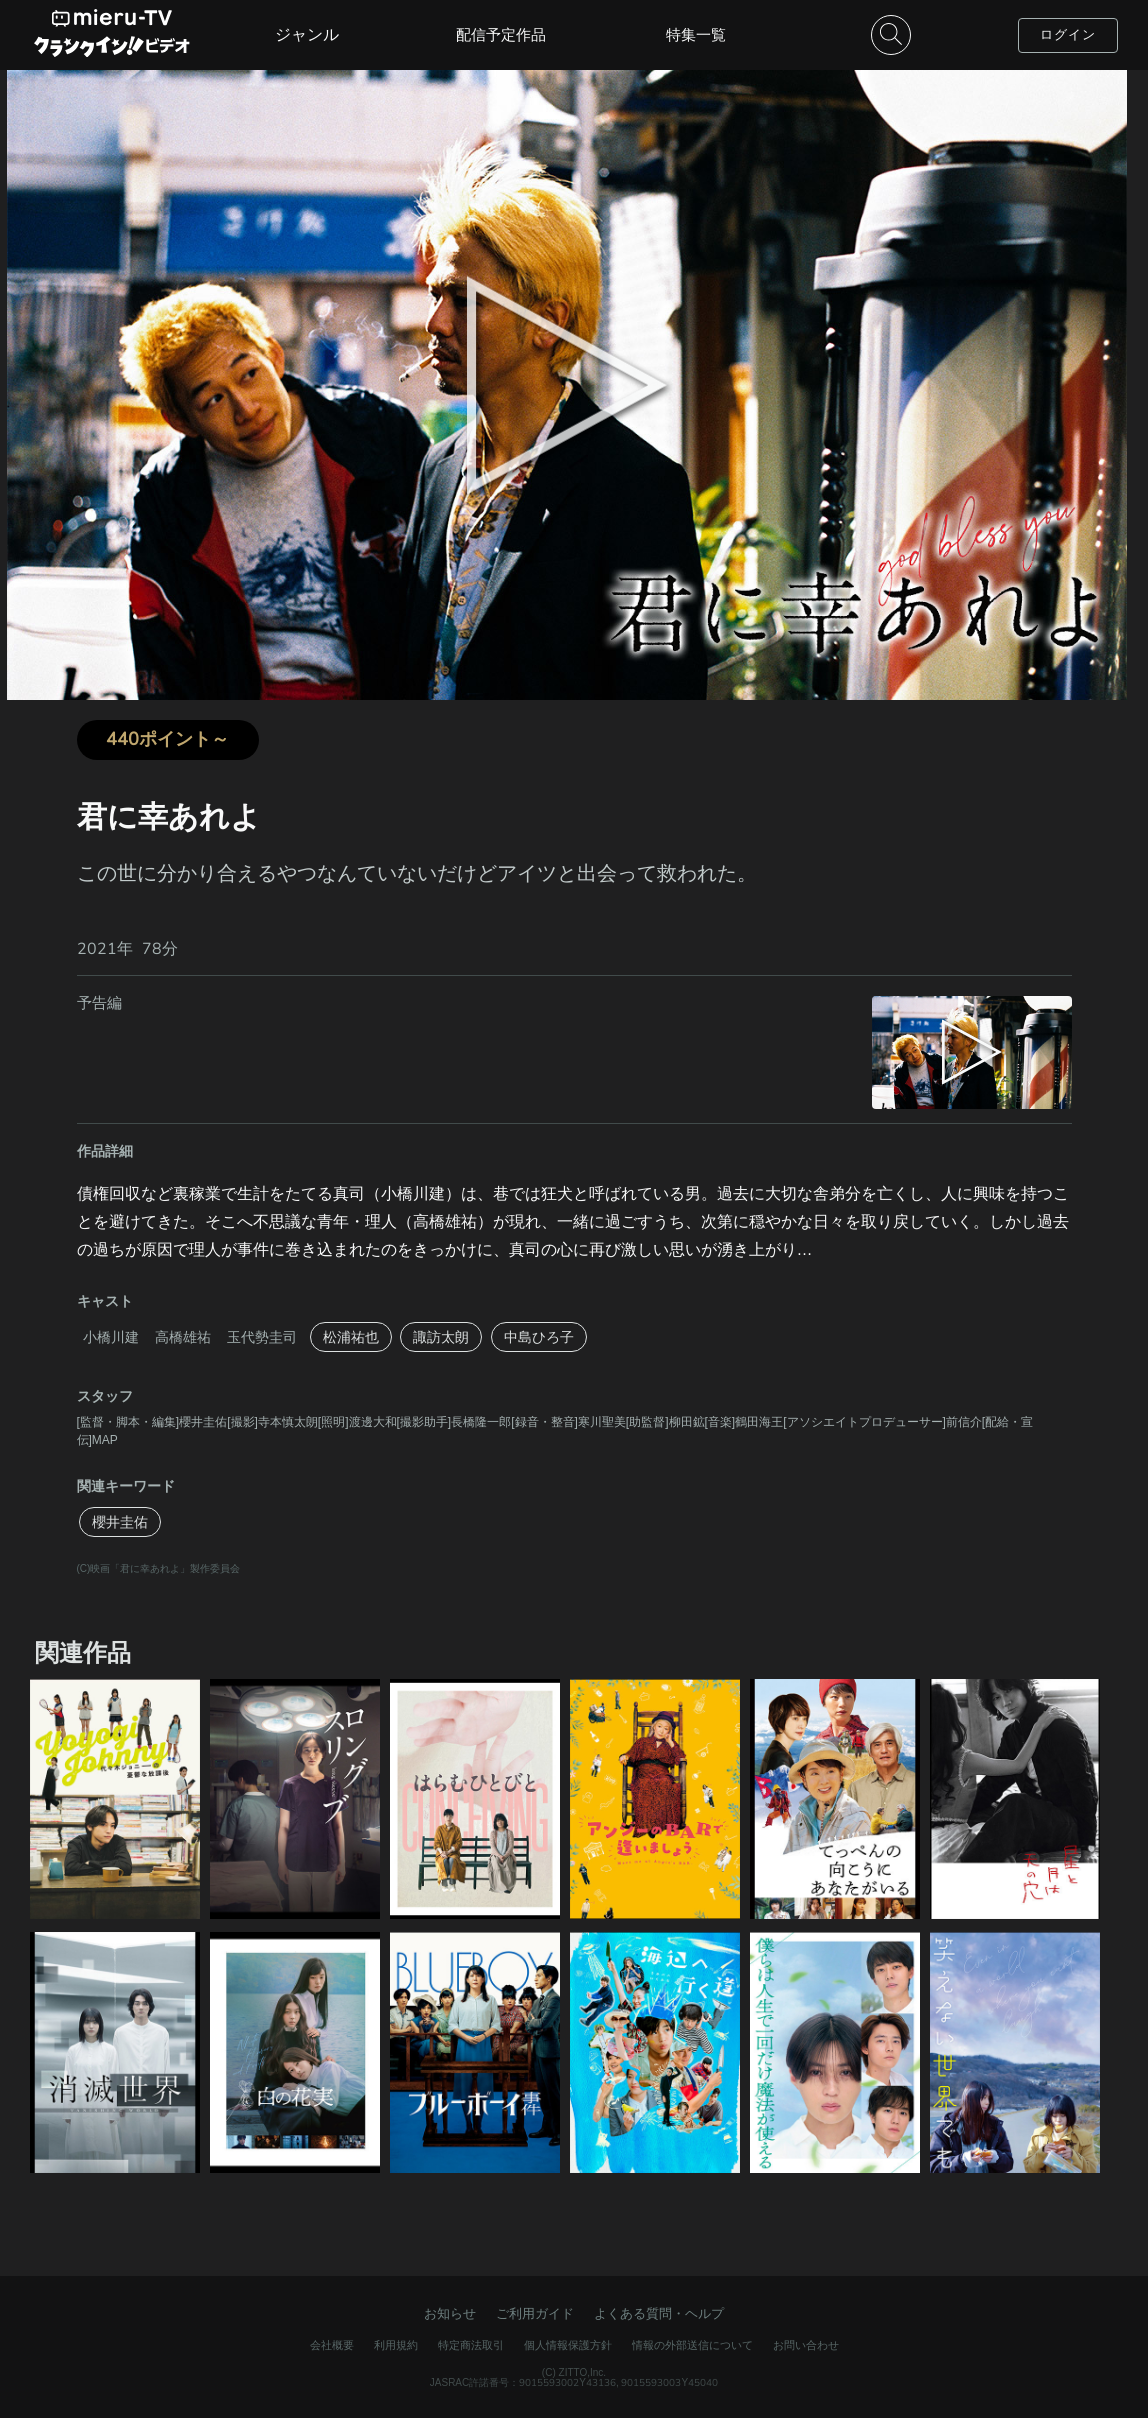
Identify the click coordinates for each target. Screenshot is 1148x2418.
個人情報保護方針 (568, 2345)
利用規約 (396, 2345)
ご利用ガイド (535, 2313)
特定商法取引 (471, 2345)
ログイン (1068, 34)
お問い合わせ (806, 2345)
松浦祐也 (351, 1337)
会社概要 (332, 2345)
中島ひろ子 (539, 1337)
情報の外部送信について (692, 2345)
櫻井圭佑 (120, 1522)
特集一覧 (696, 34)
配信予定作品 (501, 34)
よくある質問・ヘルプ (659, 2313)
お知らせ (450, 2313)
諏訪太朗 (441, 1337)
